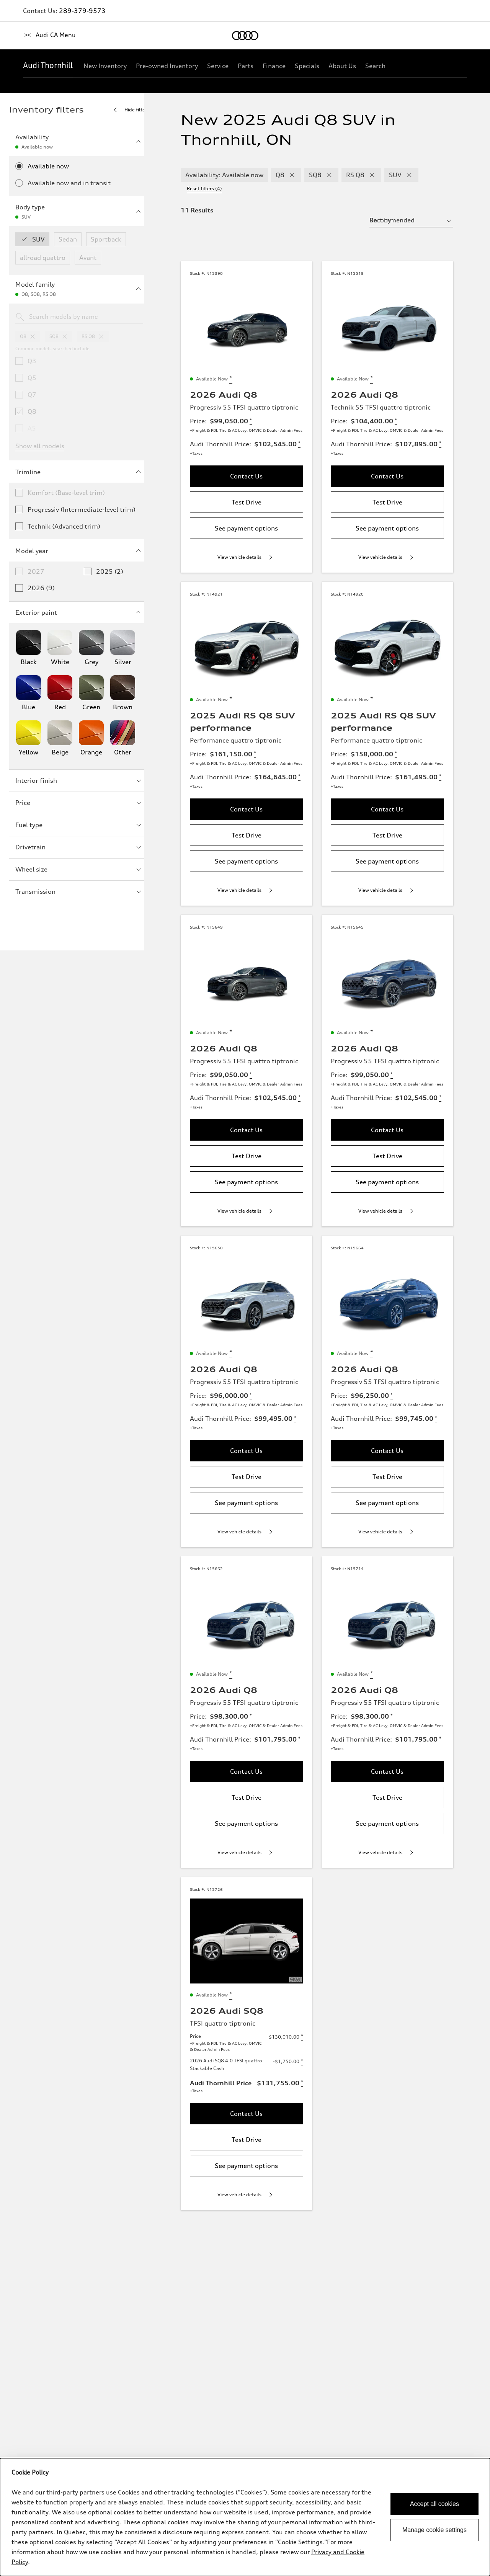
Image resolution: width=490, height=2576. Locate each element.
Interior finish (79, 780)
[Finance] (274, 65)
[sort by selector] (425, 208)
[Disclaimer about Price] (249, 415)
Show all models (39, 446)
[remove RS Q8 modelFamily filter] (371, 175)
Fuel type (79, 824)
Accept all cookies (434, 2504)
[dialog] (245, 2517)
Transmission (79, 891)
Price (79, 802)
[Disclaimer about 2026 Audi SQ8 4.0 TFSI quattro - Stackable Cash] (308, 2083)
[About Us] (342, 65)
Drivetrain (79, 847)
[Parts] (245, 65)
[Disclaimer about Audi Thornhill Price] (298, 438)
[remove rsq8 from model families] (101, 336)
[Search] (375, 65)
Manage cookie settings (434, 2530)
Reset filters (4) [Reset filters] (444, 174)
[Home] (36, 35)
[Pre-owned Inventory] (167, 65)
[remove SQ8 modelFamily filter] (328, 175)
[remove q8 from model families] (32, 336)
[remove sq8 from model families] (65, 336)
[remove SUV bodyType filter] (408, 175)
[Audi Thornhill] (48, 66)
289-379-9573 (82, 11)
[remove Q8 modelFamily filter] (291, 175)
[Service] (218, 65)
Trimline (79, 472)
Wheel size (79, 869)
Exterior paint (79, 612)
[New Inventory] (105, 65)
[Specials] (307, 65)
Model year (79, 550)
